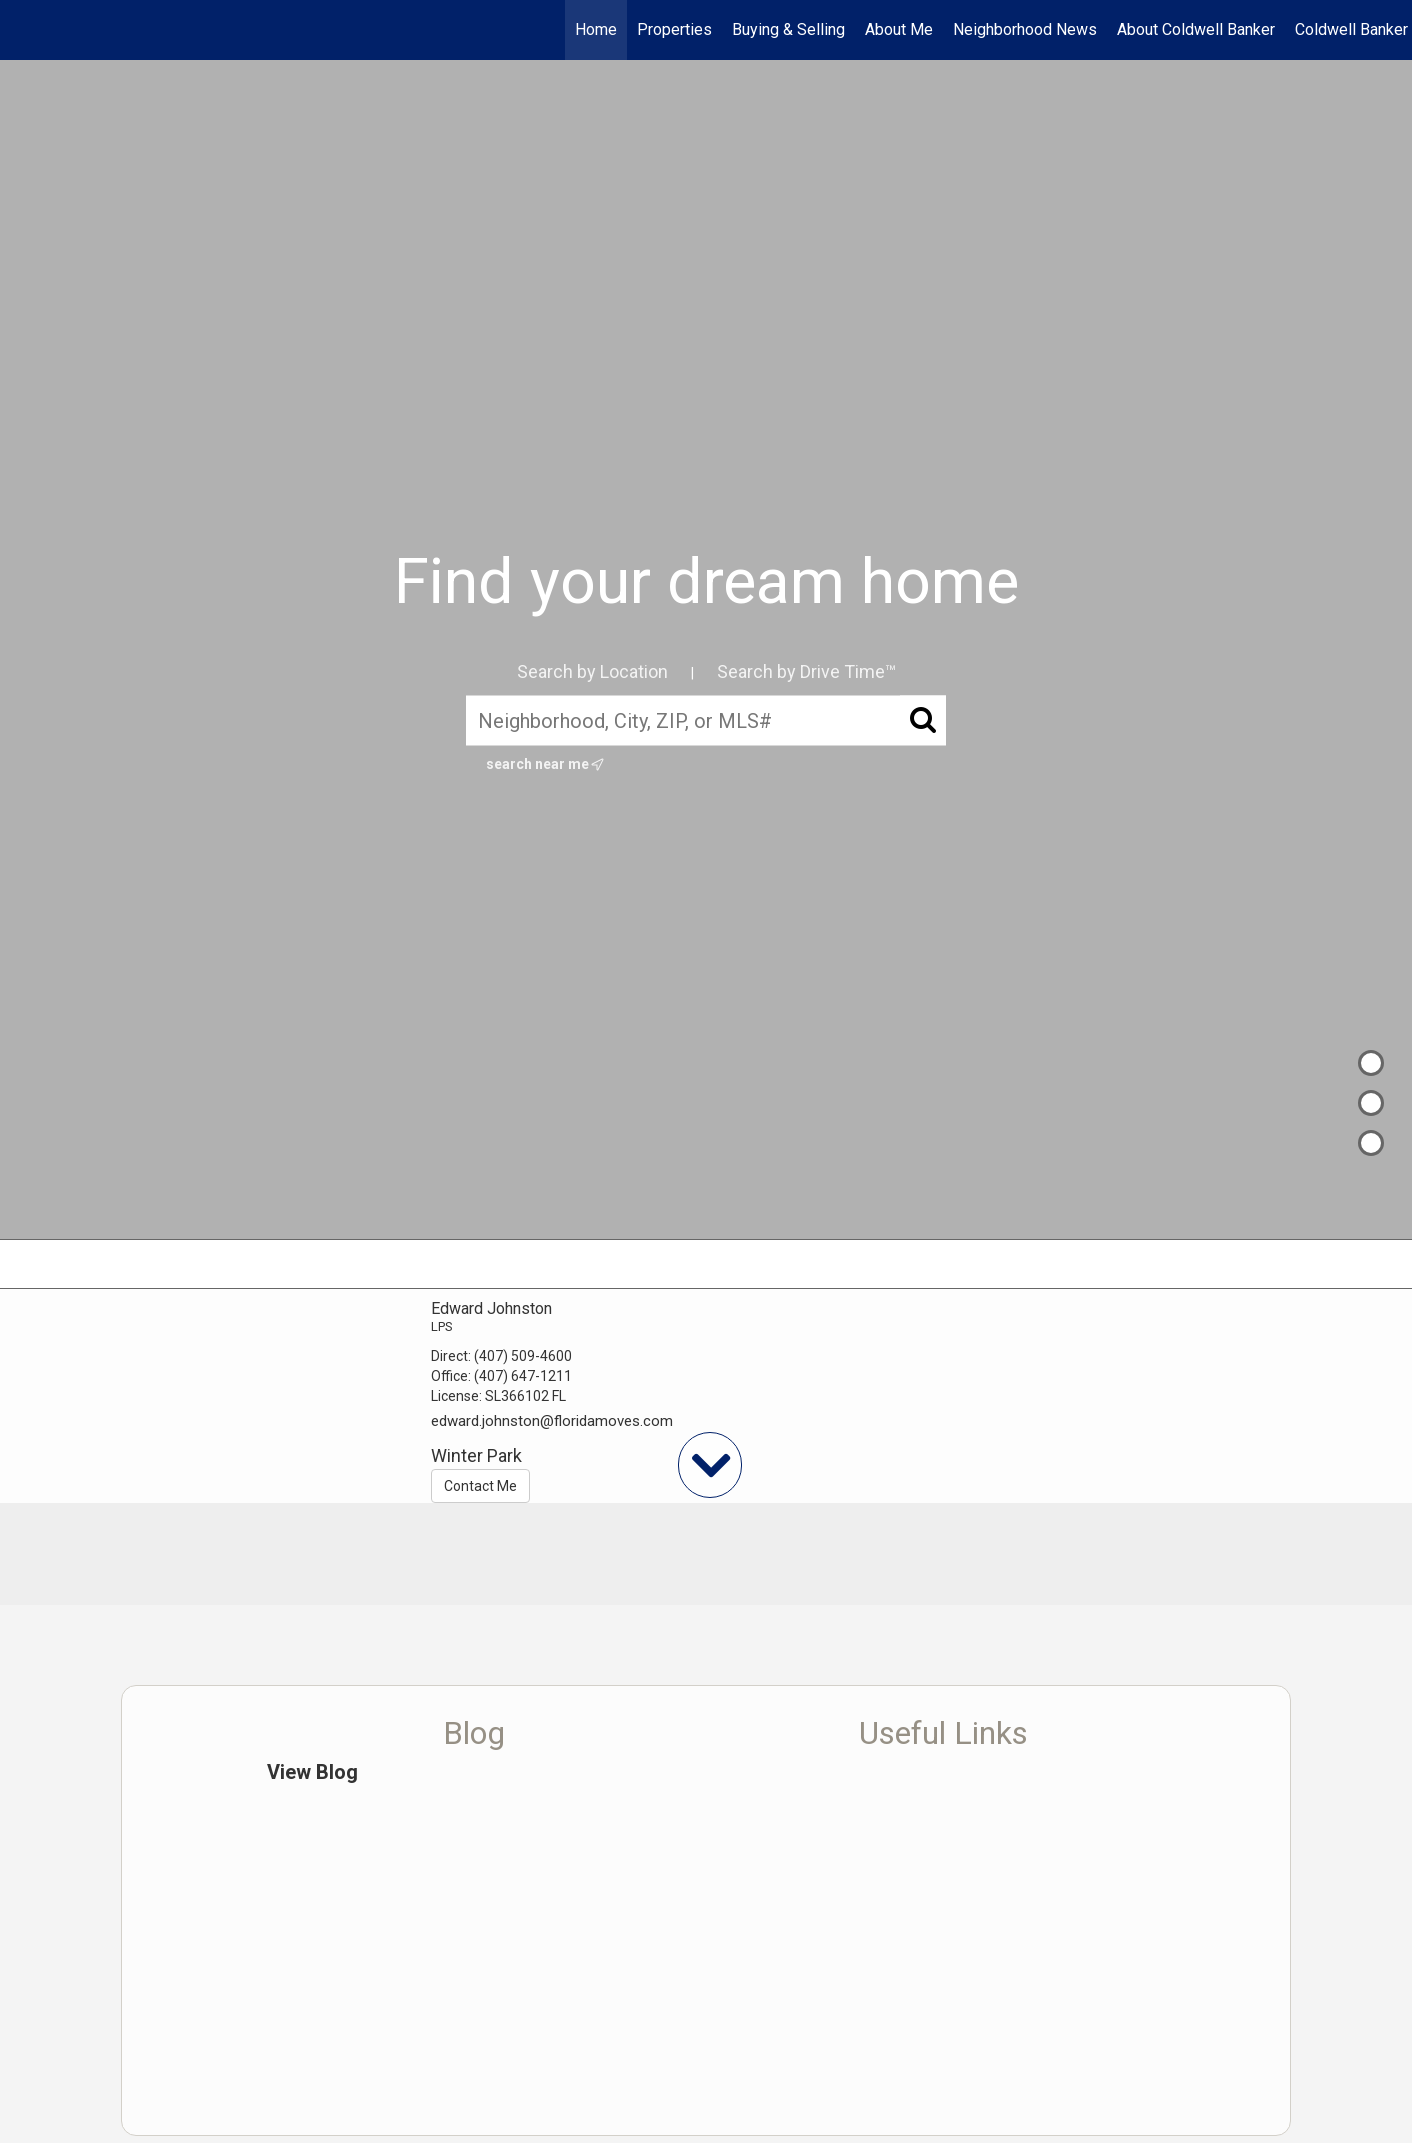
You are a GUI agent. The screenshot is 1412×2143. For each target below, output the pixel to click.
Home (596, 29)
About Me (899, 29)
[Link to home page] (25, 30)
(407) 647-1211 (523, 1376)
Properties (674, 29)
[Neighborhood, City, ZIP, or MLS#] (706, 721)
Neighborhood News (1025, 29)
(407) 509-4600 (523, 1356)
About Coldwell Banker (1196, 29)
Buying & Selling (788, 29)
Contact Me (480, 1486)
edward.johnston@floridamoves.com (552, 1421)
